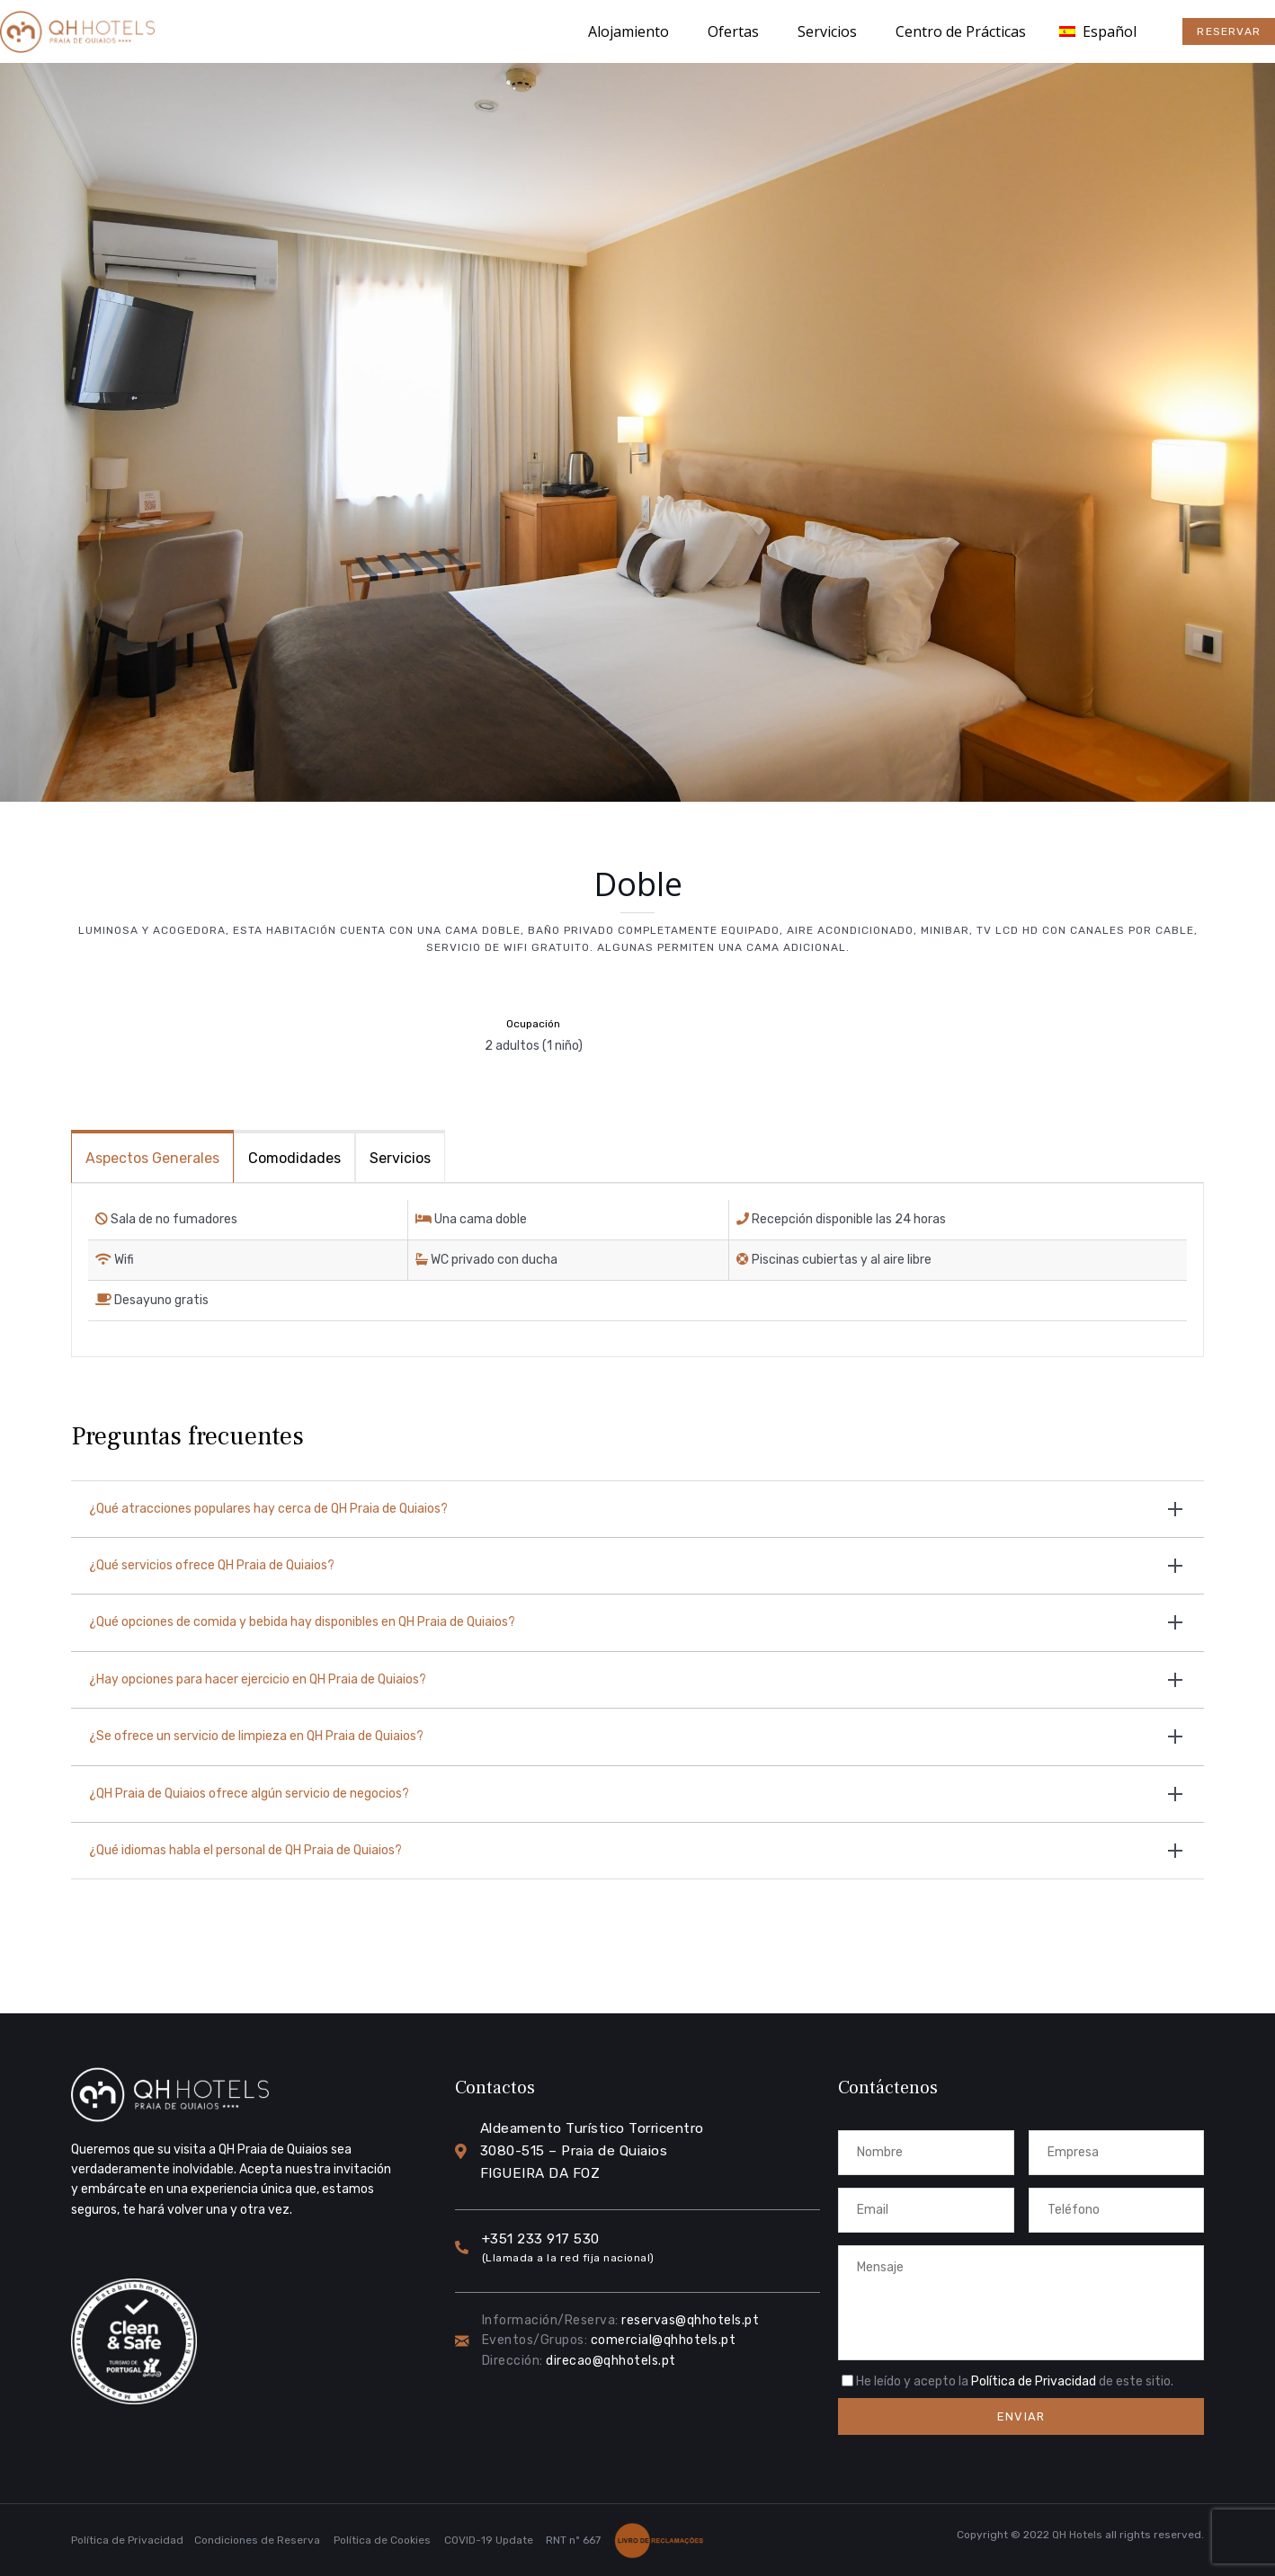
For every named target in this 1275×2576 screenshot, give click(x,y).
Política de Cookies (382, 2540)
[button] (1228, 31)
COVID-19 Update (488, 2540)
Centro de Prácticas (961, 31)
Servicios (827, 31)
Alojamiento (628, 31)
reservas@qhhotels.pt (690, 2320)
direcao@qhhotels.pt (611, 2360)
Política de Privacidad (1033, 2381)
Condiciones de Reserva (257, 2540)
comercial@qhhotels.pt (663, 2340)
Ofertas (733, 31)
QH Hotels (1077, 2534)
